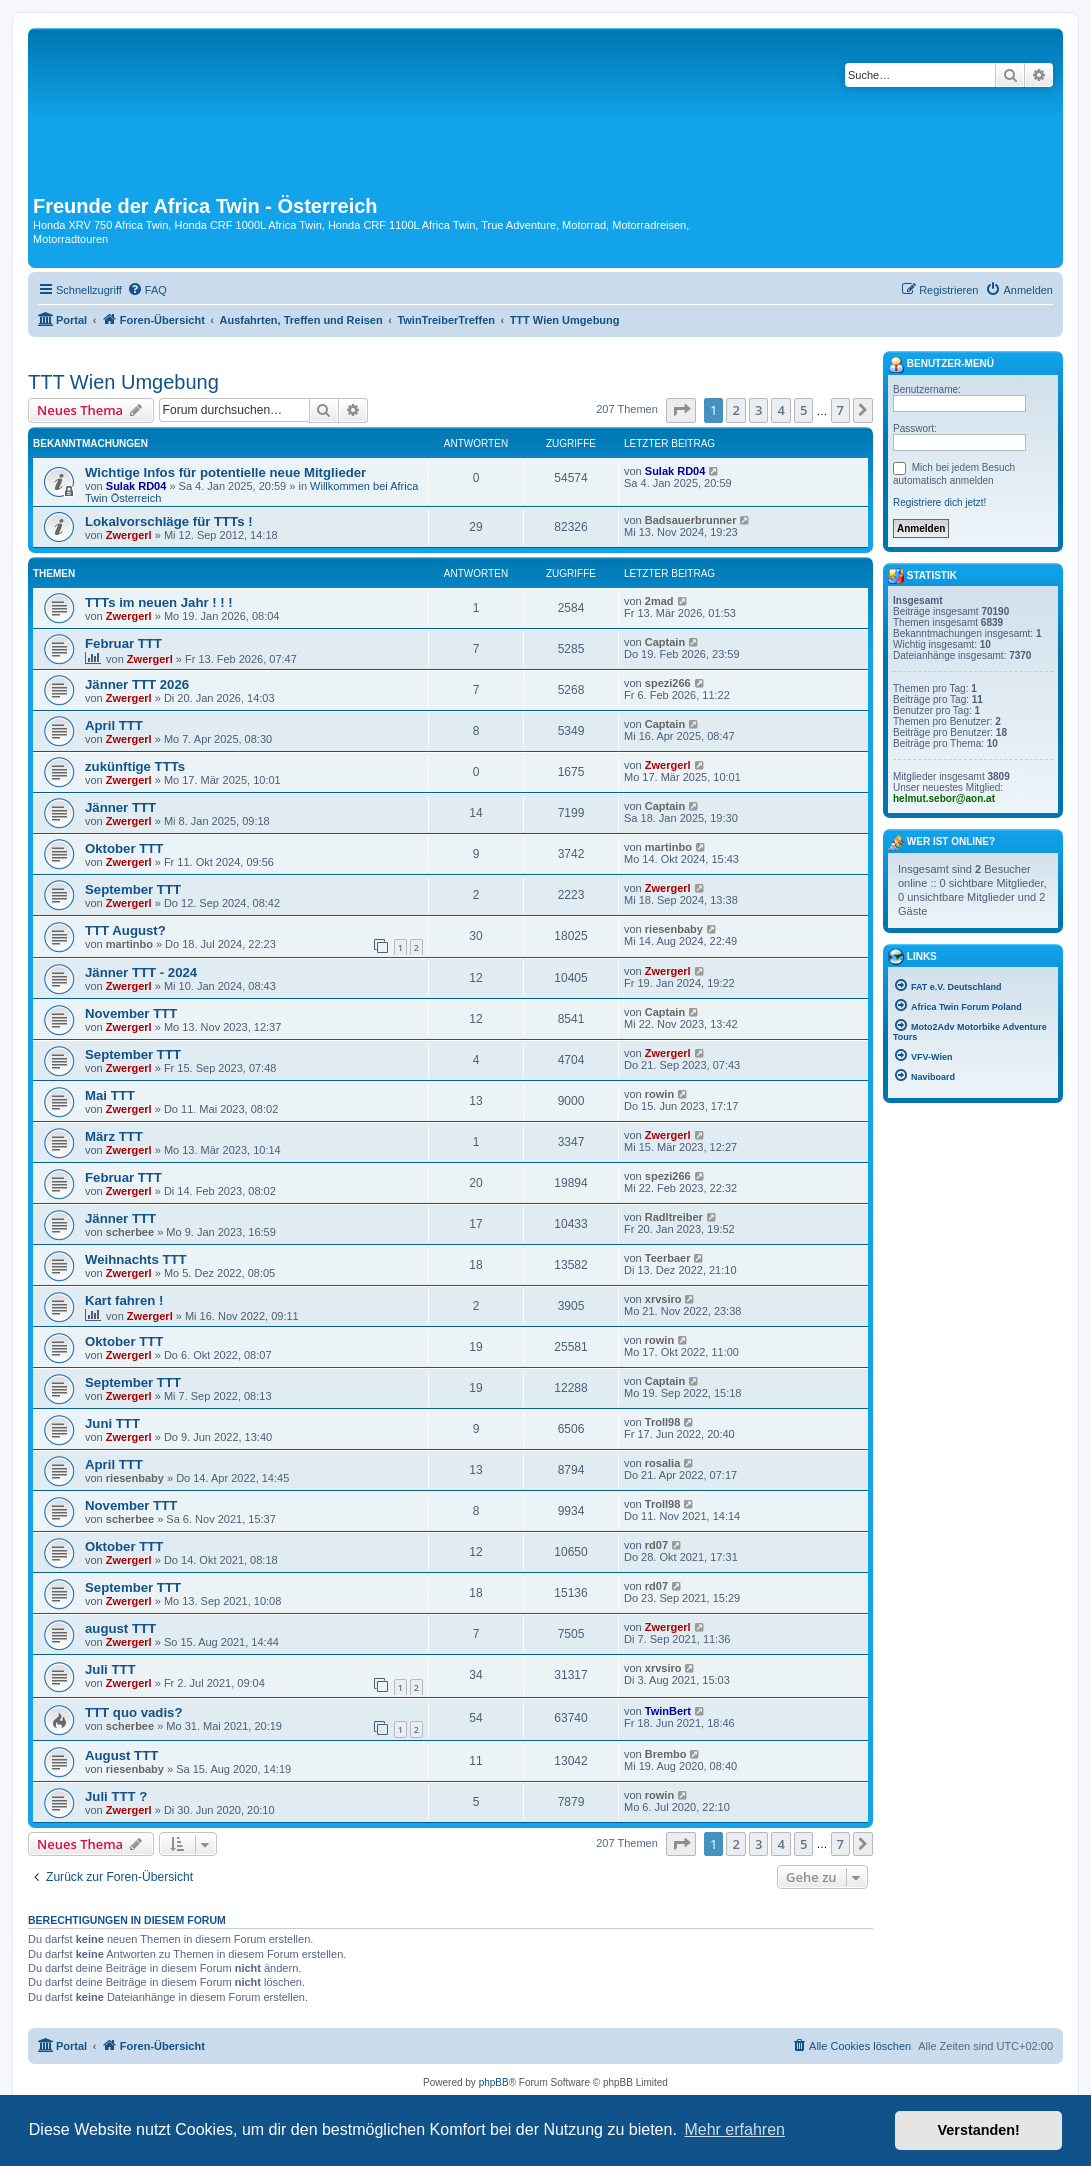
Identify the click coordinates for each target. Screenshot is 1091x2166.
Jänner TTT (120, 807)
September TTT (133, 889)
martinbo (668, 847)
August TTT (121, 1755)
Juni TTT (112, 1423)
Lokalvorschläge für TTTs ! (169, 521)
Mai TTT (110, 1095)
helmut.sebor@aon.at (944, 798)
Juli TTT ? (116, 1796)
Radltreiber (674, 1217)
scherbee (130, 1232)
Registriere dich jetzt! (939, 502)
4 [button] (780, 410)
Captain (665, 642)
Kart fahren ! (124, 1300)
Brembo (666, 1754)
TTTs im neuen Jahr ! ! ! (159, 602)
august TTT (120, 1628)
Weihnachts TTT (136, 1259)
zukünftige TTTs (135, 766)
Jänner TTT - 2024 (141, 972)
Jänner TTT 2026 (137, 684)
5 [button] (803, 410)
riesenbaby (674, 929)
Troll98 (662, 1422)
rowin (659, 1094)
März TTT (114, 1136)
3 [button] (758, 410)
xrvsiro (663, 1299)
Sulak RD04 (136, 486)
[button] (681, 410)
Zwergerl (129, 535)
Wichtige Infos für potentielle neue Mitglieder (225, 472)
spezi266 (668, 683)
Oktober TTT (124, 848)
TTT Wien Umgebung (123, 382)
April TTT (114, 725)
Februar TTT (123, 643)
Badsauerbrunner (691, 520)
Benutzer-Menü (941, 365)
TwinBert (668, 1711)
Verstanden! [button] (979, 2130)
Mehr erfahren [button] (734, 2129)
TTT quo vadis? (133, 1712)
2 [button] (735, 410)
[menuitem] (147, 290)
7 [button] (840, 410)
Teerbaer (668, 1258)
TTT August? (125, 930)
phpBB (494, 2082)
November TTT (131, 1013)
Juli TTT (110, 1669)
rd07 (656, 1545)
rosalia (662, 1463)
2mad (659, 601)
